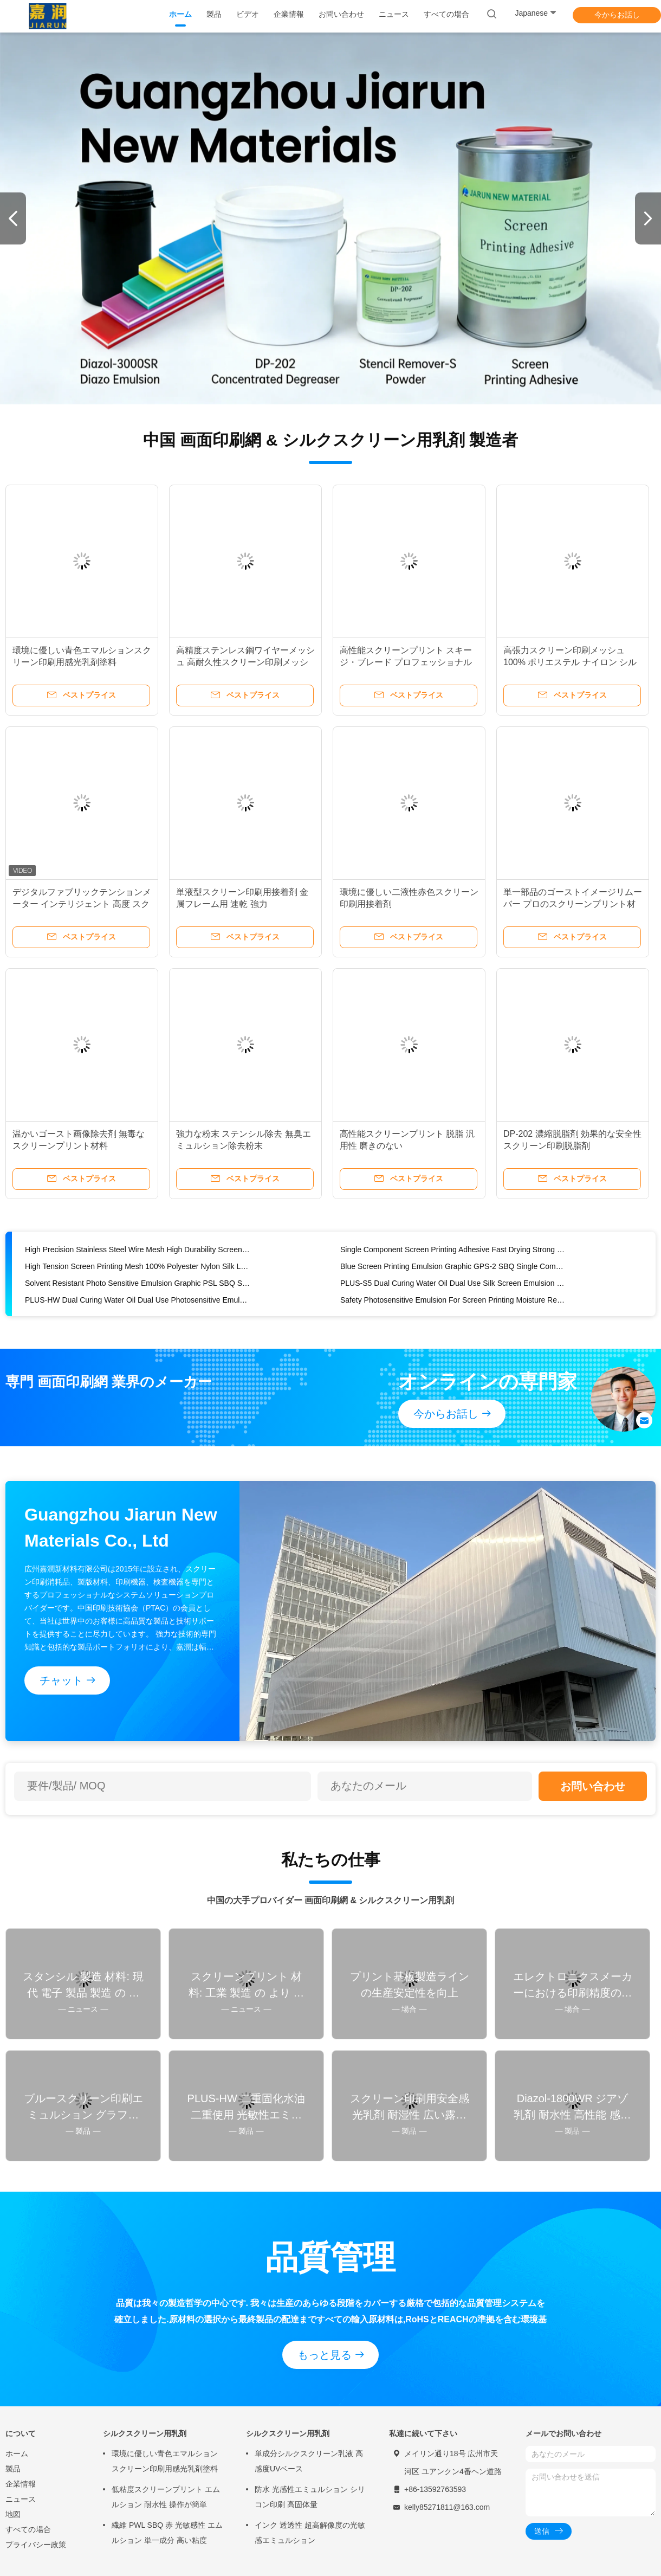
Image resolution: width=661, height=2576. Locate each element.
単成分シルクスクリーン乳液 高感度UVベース (309, 2461)
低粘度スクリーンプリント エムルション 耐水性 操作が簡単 (166, 2497)
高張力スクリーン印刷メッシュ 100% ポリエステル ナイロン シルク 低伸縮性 (570, 662)
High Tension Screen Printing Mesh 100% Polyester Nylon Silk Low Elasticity (138, 1266)
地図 (13, 2514)
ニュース (20, 2499)
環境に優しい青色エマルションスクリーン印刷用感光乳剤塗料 (165, 2461)
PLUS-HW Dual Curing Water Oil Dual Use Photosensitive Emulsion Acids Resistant (138, 1300)
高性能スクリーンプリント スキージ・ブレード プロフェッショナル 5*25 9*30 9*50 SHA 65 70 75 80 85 (409, 662)
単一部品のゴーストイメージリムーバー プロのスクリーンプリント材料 (572, 903)
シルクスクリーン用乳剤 (144, 2433)
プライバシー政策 (35, 2544)
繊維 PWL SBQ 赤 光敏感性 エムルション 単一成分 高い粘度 (167, 2533)
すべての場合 (28, 2529)
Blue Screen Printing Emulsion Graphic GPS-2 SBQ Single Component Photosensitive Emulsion (453, 1266)
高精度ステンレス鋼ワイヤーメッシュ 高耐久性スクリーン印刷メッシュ (245, 662)
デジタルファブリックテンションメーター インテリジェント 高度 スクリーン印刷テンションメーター (81, 903)
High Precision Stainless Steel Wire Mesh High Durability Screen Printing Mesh (138, 1249)
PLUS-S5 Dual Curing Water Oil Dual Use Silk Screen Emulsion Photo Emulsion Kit (453, 1283)
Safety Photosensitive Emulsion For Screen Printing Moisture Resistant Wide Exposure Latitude (453, 1300)
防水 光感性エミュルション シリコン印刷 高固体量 (310, 2497)
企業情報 (20, 2484)
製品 (13, 2468)
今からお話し (617, 14)
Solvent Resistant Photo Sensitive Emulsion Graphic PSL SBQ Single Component (138, 1283)
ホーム (16, 2453)
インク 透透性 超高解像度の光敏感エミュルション (310, 2533)
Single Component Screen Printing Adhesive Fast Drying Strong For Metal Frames (453, 1249)
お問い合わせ (592, 1786)
